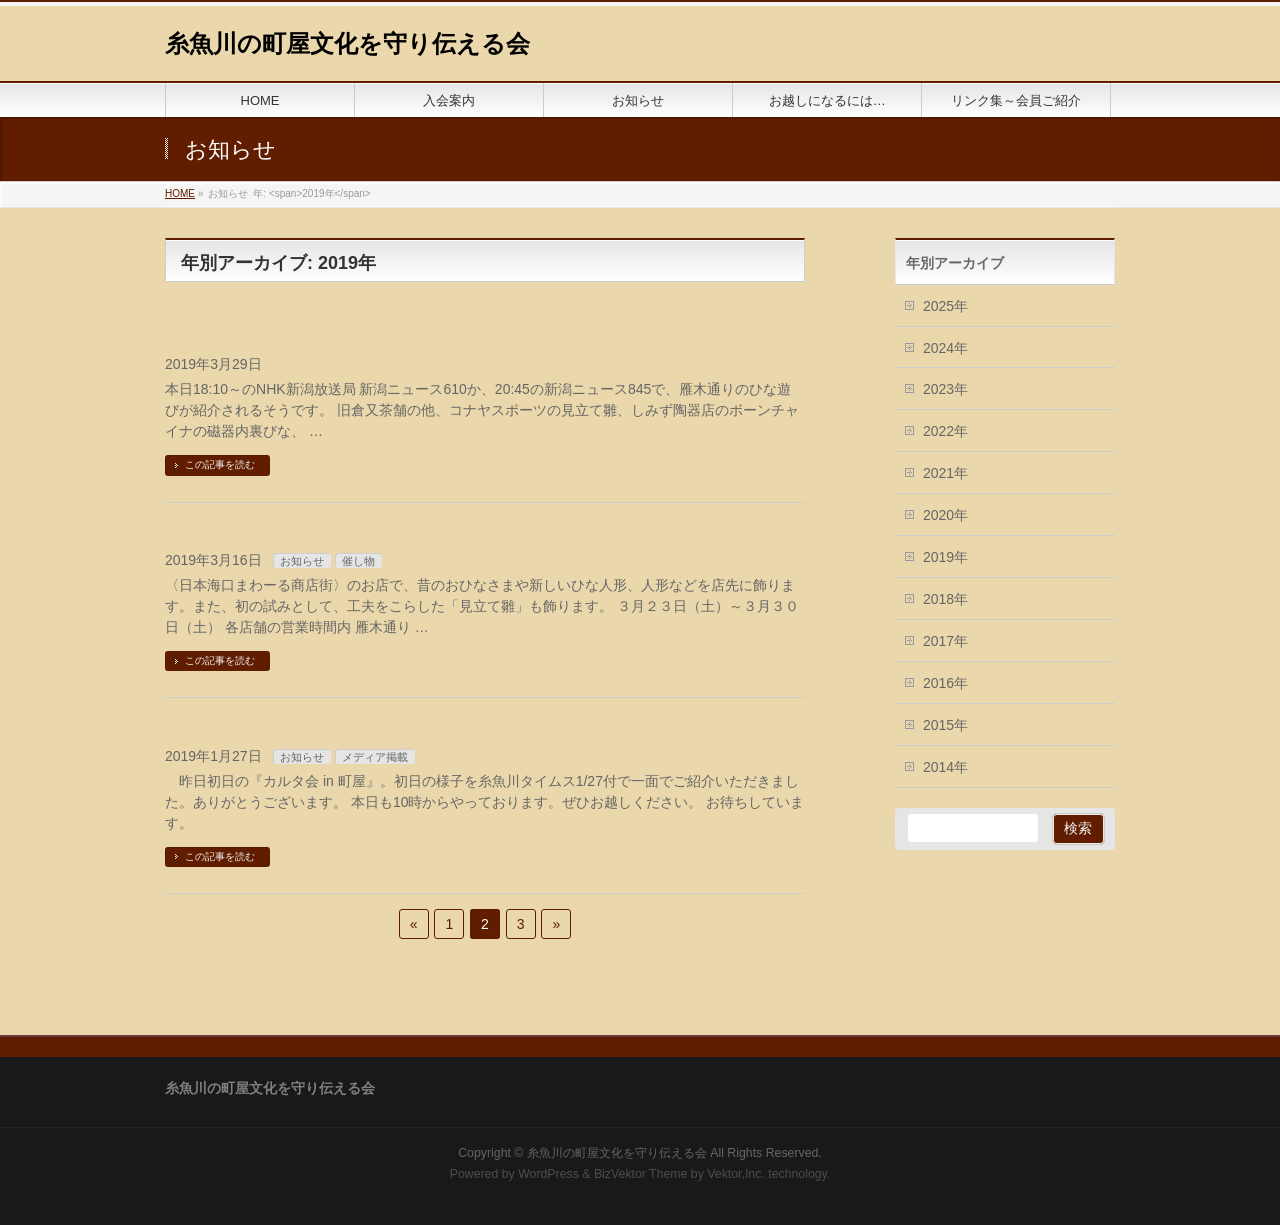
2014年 (945, 767)
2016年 (945, 683)
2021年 (945, 473)
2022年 (945, 431)
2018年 (945, 599)
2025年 (945, 306)
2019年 (945, 557)
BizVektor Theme (641, 1174)
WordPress (548, 1174)
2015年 (945, 725)
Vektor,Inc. (736, 1174)
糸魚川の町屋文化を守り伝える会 (347, 43)
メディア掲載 (375, 757)
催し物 (358, 561)
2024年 (945, 348)
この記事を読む (220, 464)
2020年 (945, 515)
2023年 (945, 389)
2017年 (945, 641)
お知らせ (302, 561)
